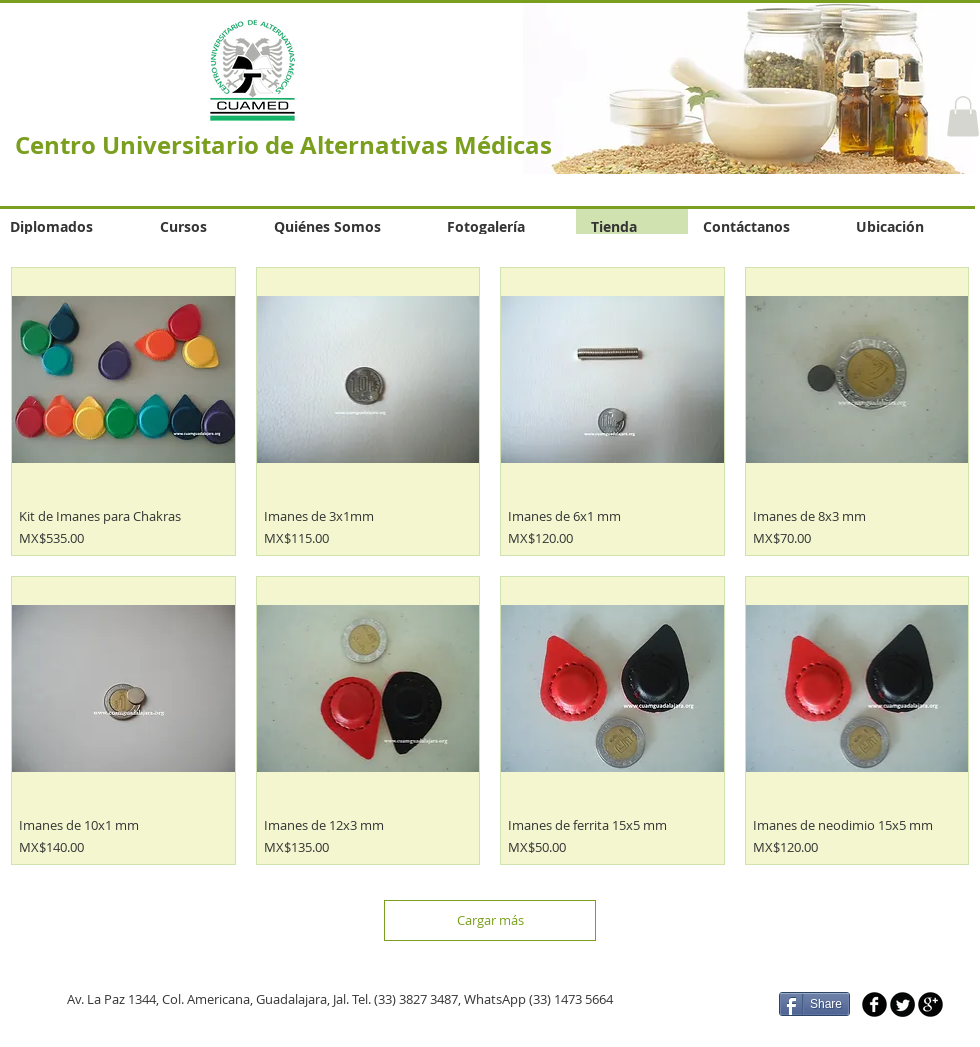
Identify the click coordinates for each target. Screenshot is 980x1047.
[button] (963, 116)
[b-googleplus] (930, 1004)
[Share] (814, 1004)
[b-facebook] (874, 1004)
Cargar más (490, 920)
